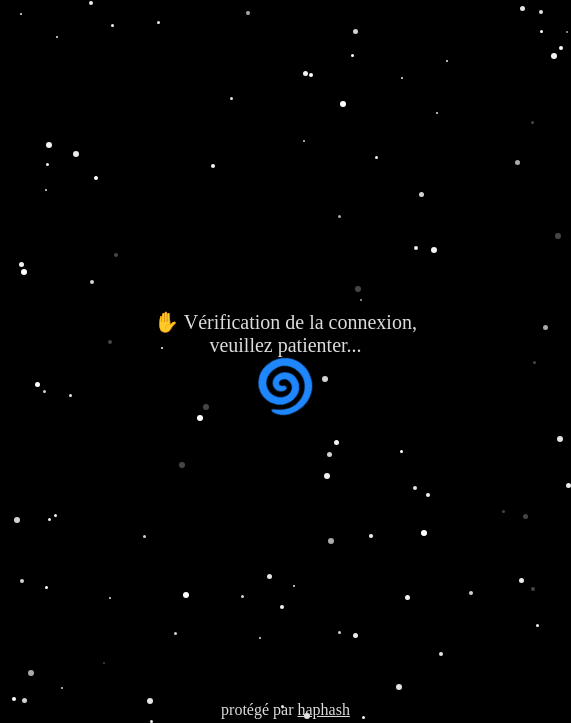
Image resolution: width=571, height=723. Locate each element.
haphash (323, 709)
